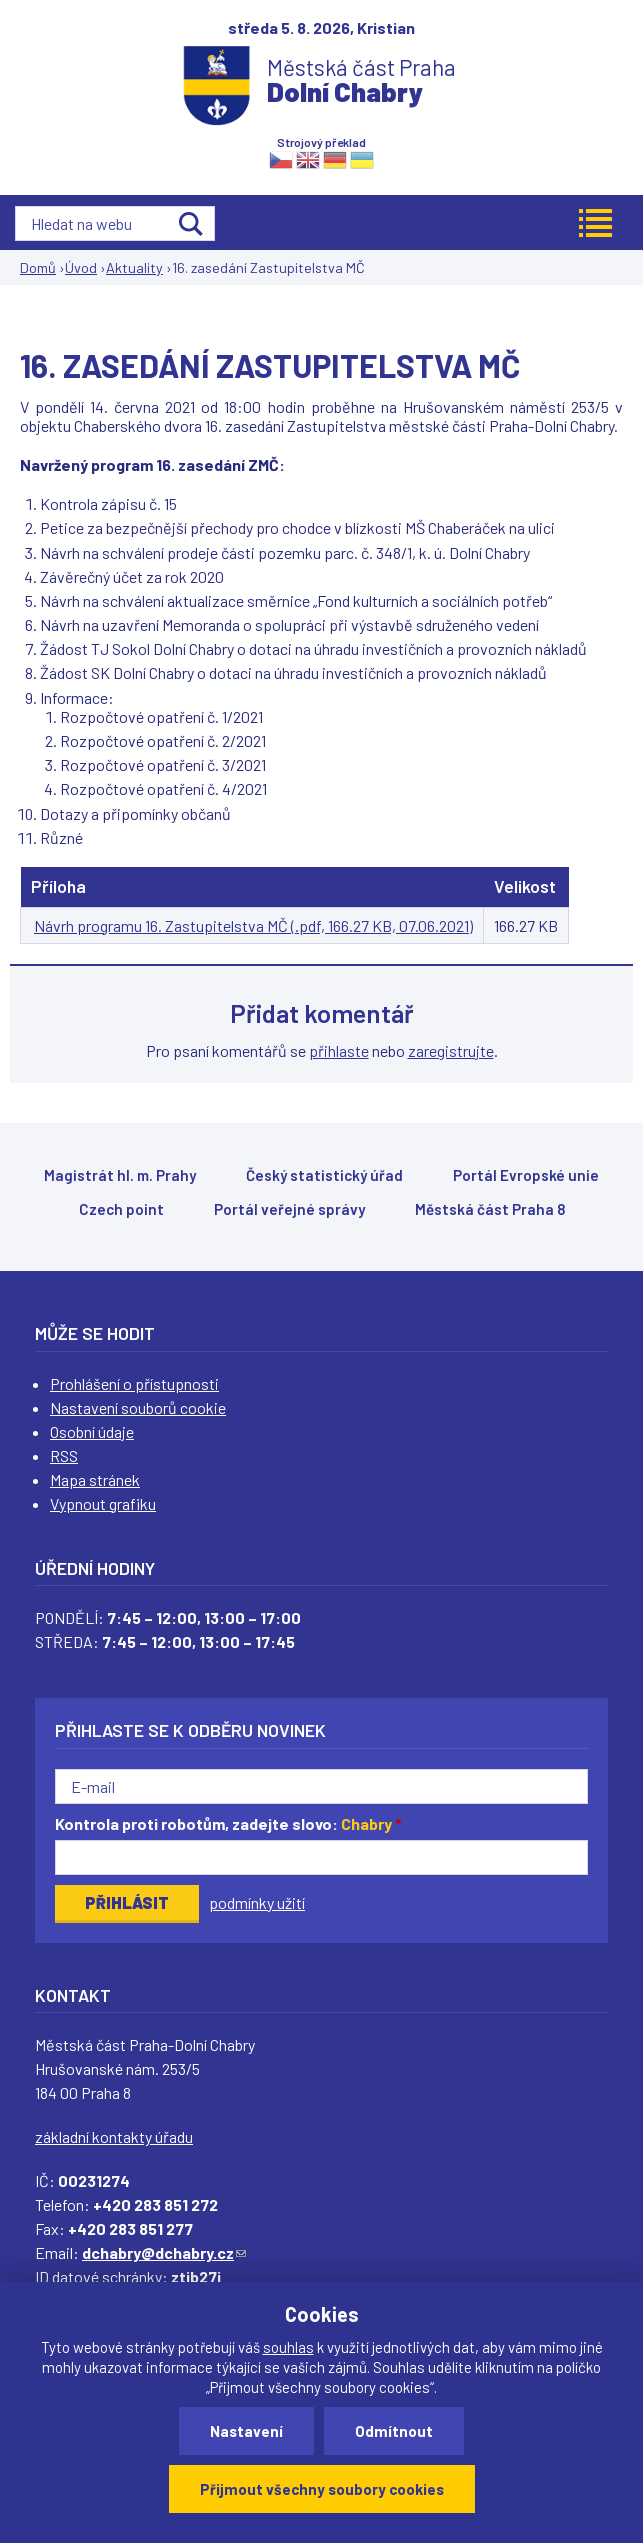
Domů (38, 267)
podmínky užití (257, 1902)
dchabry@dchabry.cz (164, 2252)
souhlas (288, 2347)
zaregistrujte (451, 1050)
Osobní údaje (92, 1431)
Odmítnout (394, 2431)
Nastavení (246, 2431)
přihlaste (339, 1050)
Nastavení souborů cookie (138, 1407)
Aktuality (134, 267)
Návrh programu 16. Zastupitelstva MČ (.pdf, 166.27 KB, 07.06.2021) (253, 925)
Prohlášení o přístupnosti (134, 1383)
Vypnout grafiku (103, 1503)
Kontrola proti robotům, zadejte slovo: (228, 1823)
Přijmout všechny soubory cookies (322, 2489)
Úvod (81, 267)
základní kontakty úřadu (114, 2136)
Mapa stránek (95, 1479)
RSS (64, 1455)
